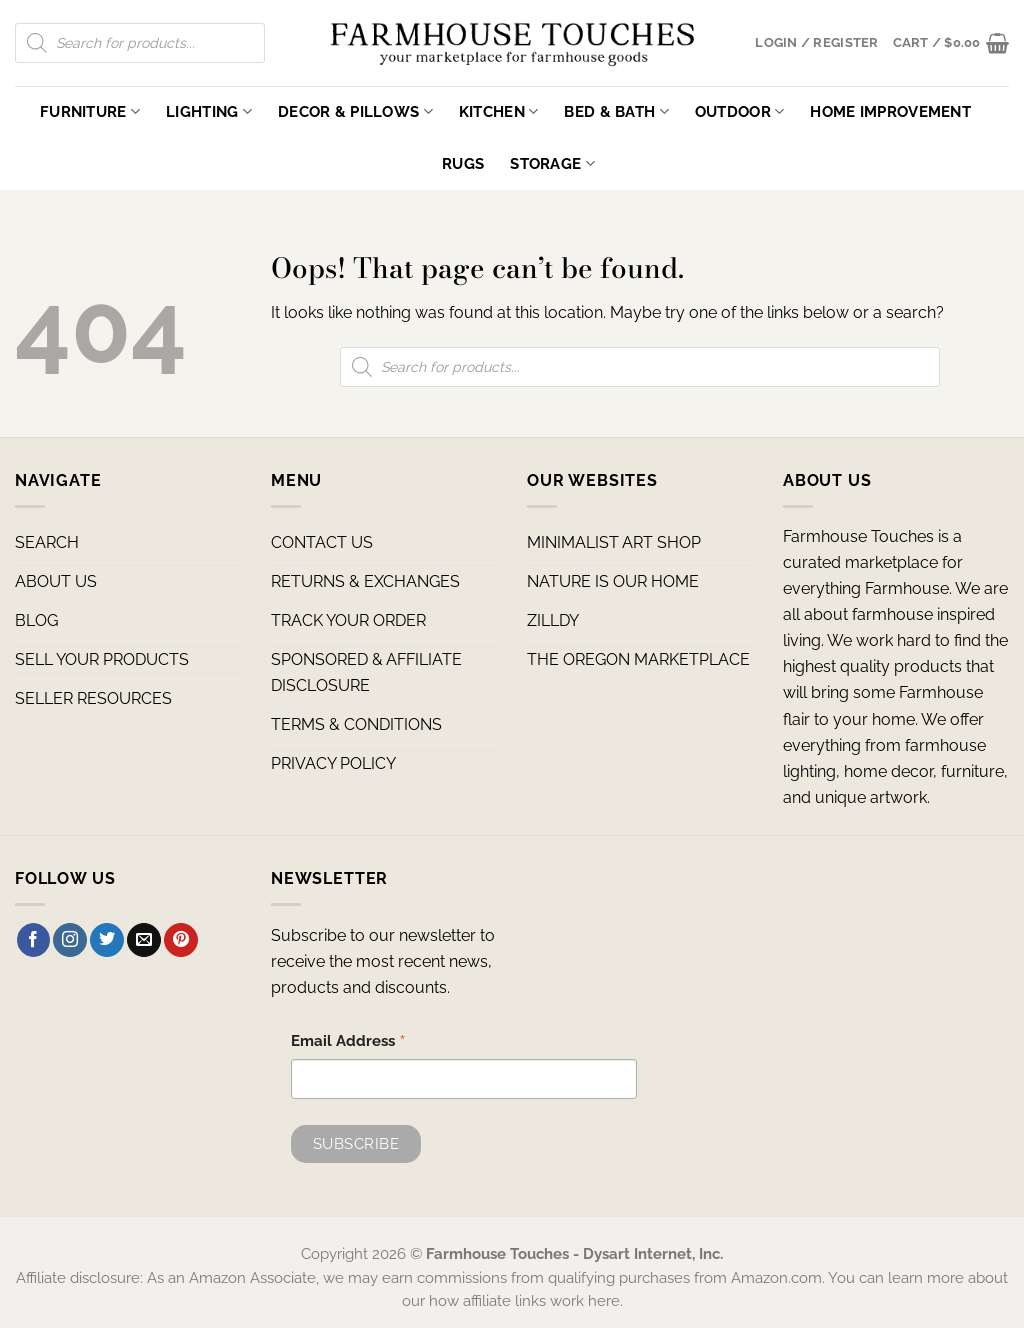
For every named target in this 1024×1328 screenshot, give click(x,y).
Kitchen (499, 111)
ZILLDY (553, 620)
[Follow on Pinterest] (181, 940)
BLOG (36, 620)
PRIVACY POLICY (333, 763)
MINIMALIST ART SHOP (614, 542)
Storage (552, 163)
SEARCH (47, 542)
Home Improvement (890, 111)
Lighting (209, 111)
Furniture (90, 111)
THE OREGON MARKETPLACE (638, 659)
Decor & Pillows (355, 111)
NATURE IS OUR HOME (613, 581)
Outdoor (740, 111)
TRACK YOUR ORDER (348, 620)
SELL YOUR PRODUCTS (102, 659)
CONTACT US (322, 542)
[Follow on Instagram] (70, 940)
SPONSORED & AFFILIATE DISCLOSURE (366, 672)
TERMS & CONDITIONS (356, 724)
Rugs (463, 163)
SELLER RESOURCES (93, 698)
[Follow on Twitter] (107, 940)
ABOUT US (56, 581)
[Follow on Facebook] (34, 940)
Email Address (348, 1043)
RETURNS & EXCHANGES (365, 581)
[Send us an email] (144, 940)
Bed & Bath (616, 111)
